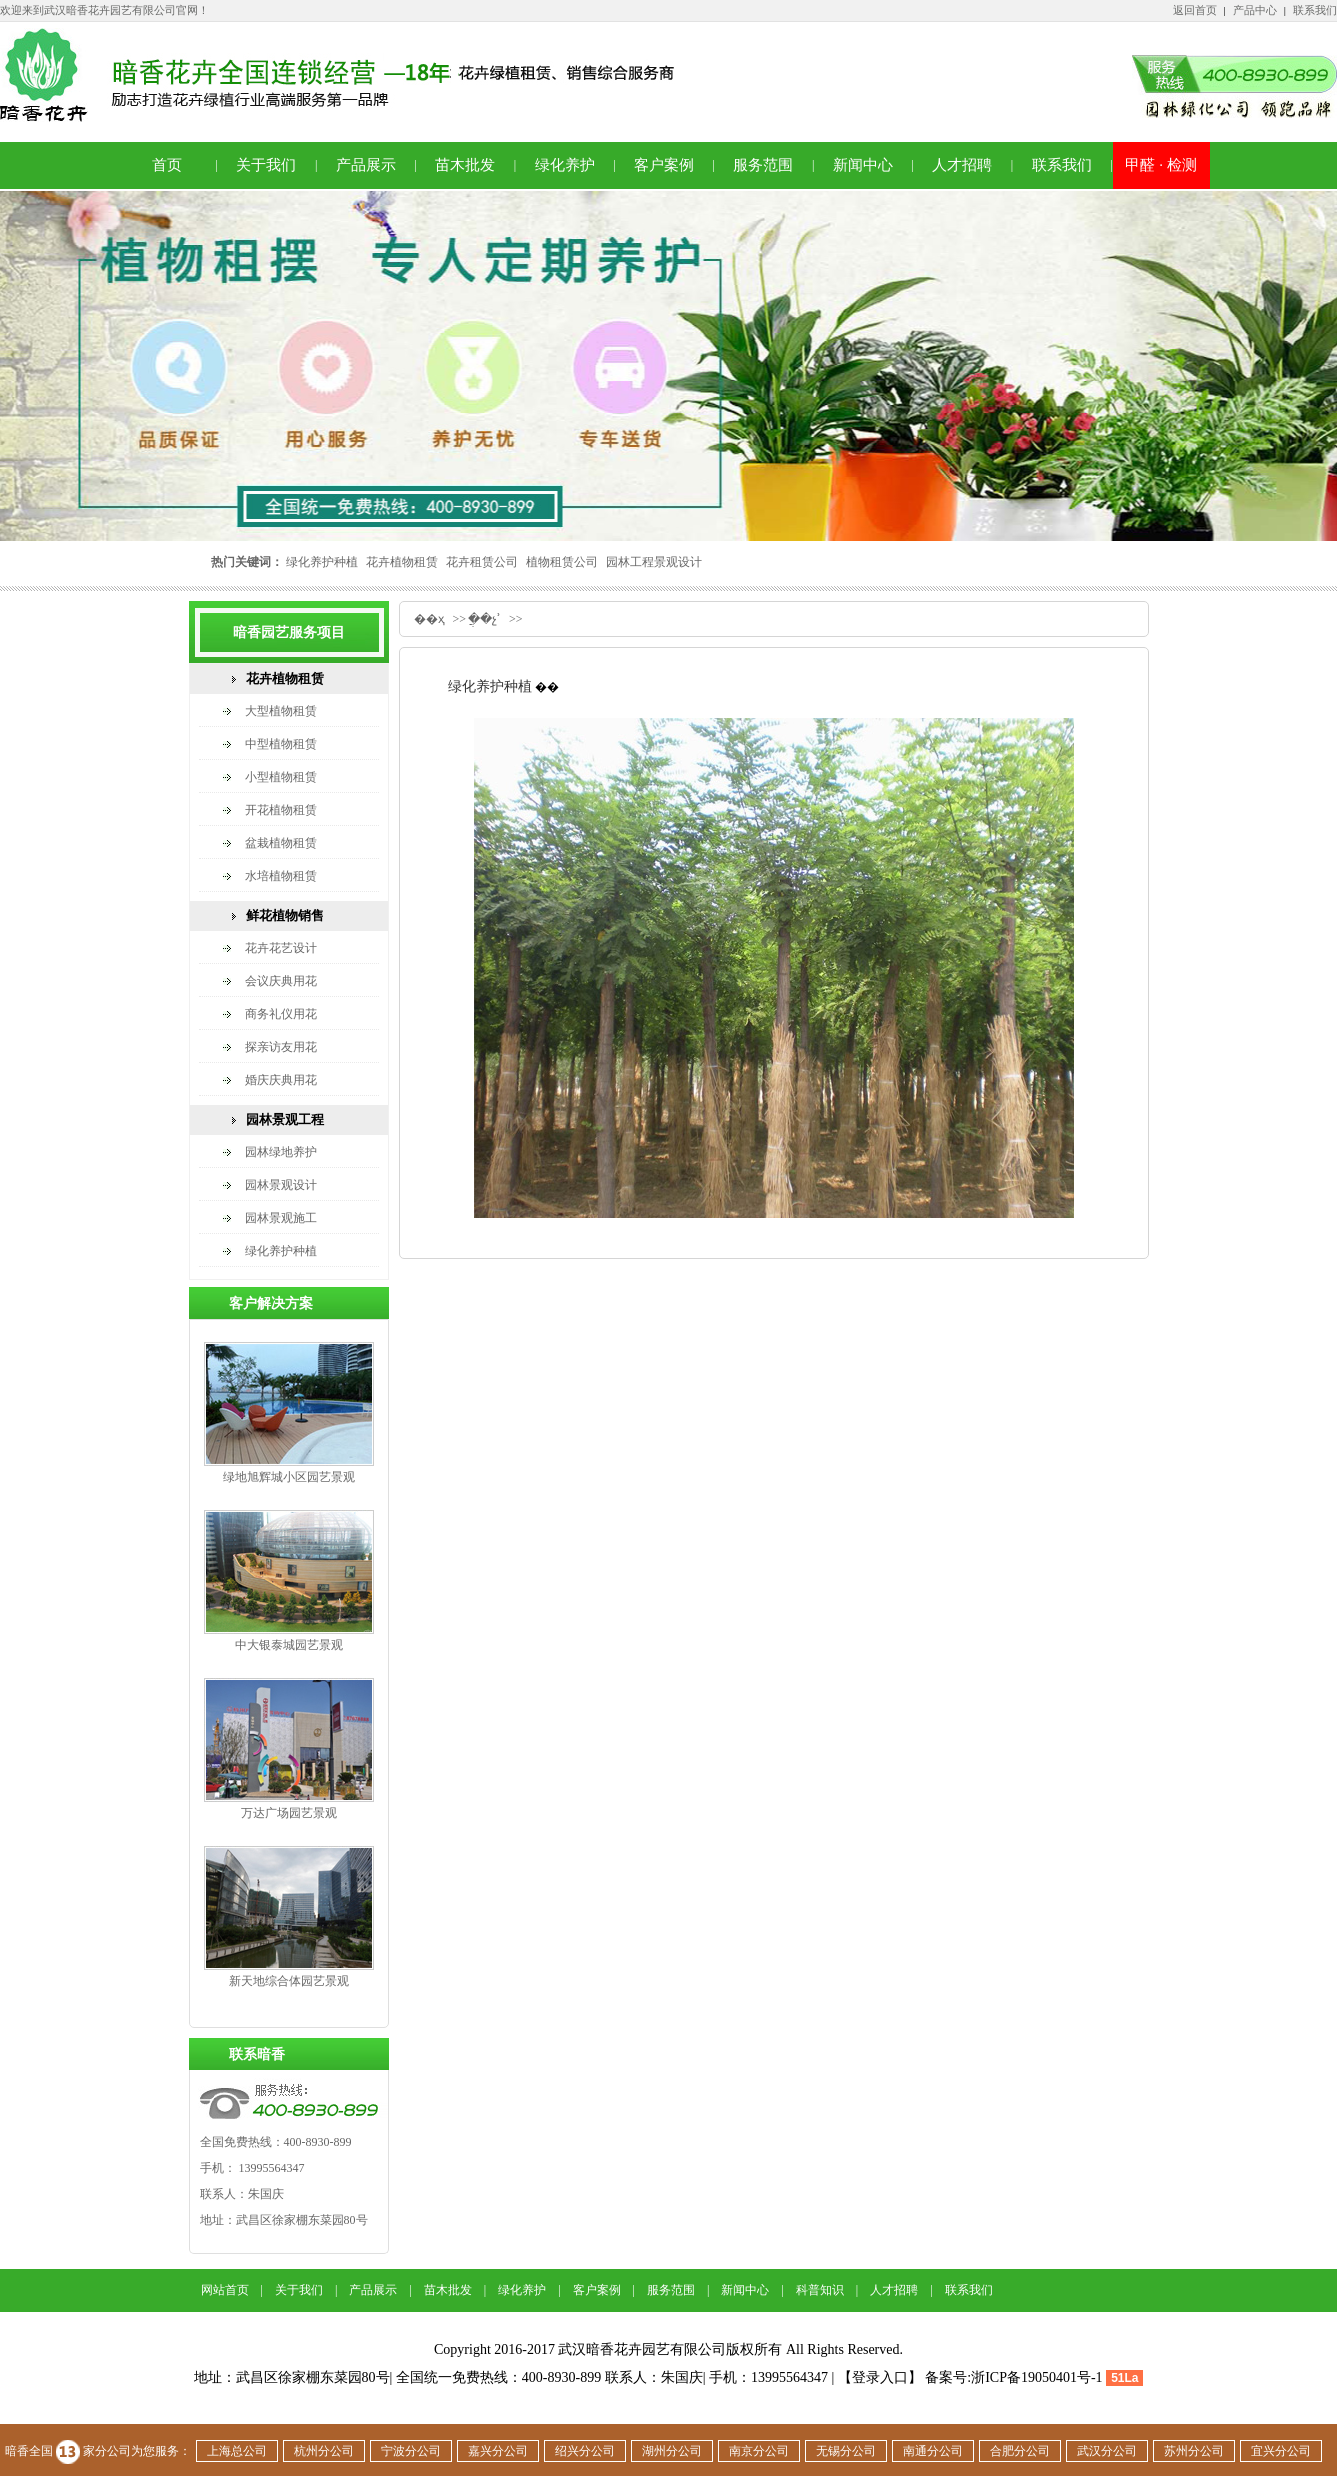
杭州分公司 (324, 2451)
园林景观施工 (281, 1218)
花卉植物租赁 (402, 562)
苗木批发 (465, 165)
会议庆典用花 (281, 981)
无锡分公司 (846, 2451)
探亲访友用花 (281, 1047)
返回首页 (1195, 10)
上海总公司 (237, 2451)
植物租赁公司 (562, 562)
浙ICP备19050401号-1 (1036, 2377)
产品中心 (1255, 10)
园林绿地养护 (281, 1152)
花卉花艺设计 (281, 948)
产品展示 (366, 165)
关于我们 (266, 165)
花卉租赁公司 (482, 562)
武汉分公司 (1107, 2451)
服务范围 (763, 165)
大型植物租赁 (281, 711)
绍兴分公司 (585, 2451)
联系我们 (1315, 10)
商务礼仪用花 (281, 1014)
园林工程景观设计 (654, 562)
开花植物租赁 (281, 810)
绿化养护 (565, 165)
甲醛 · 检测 (1160, 165)
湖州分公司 (672, 2451)
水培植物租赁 (281, 876)
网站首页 (225, 2290)
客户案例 (664, 165)
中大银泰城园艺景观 (289, 1645)
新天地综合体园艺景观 (289, 1981)
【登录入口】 (880, 2377)
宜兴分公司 (1281, 2451)
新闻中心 (863, 165)
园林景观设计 (281, 1185)
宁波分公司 (411, 2451)
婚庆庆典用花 (281, 1080)
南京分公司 (759, 2451)
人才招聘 (962, 165)
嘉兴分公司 (498, 2451)
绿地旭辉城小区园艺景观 (289, 1477)
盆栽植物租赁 (281, 843)
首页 (167, 165)
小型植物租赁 (281, 777)
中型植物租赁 (281, 744)
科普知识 (820, 2290)
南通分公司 (933, 2451)
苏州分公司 (1194, 2451)
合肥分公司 (1020, 2451)
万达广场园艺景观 (289, 1813)
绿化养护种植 (322, 562)
